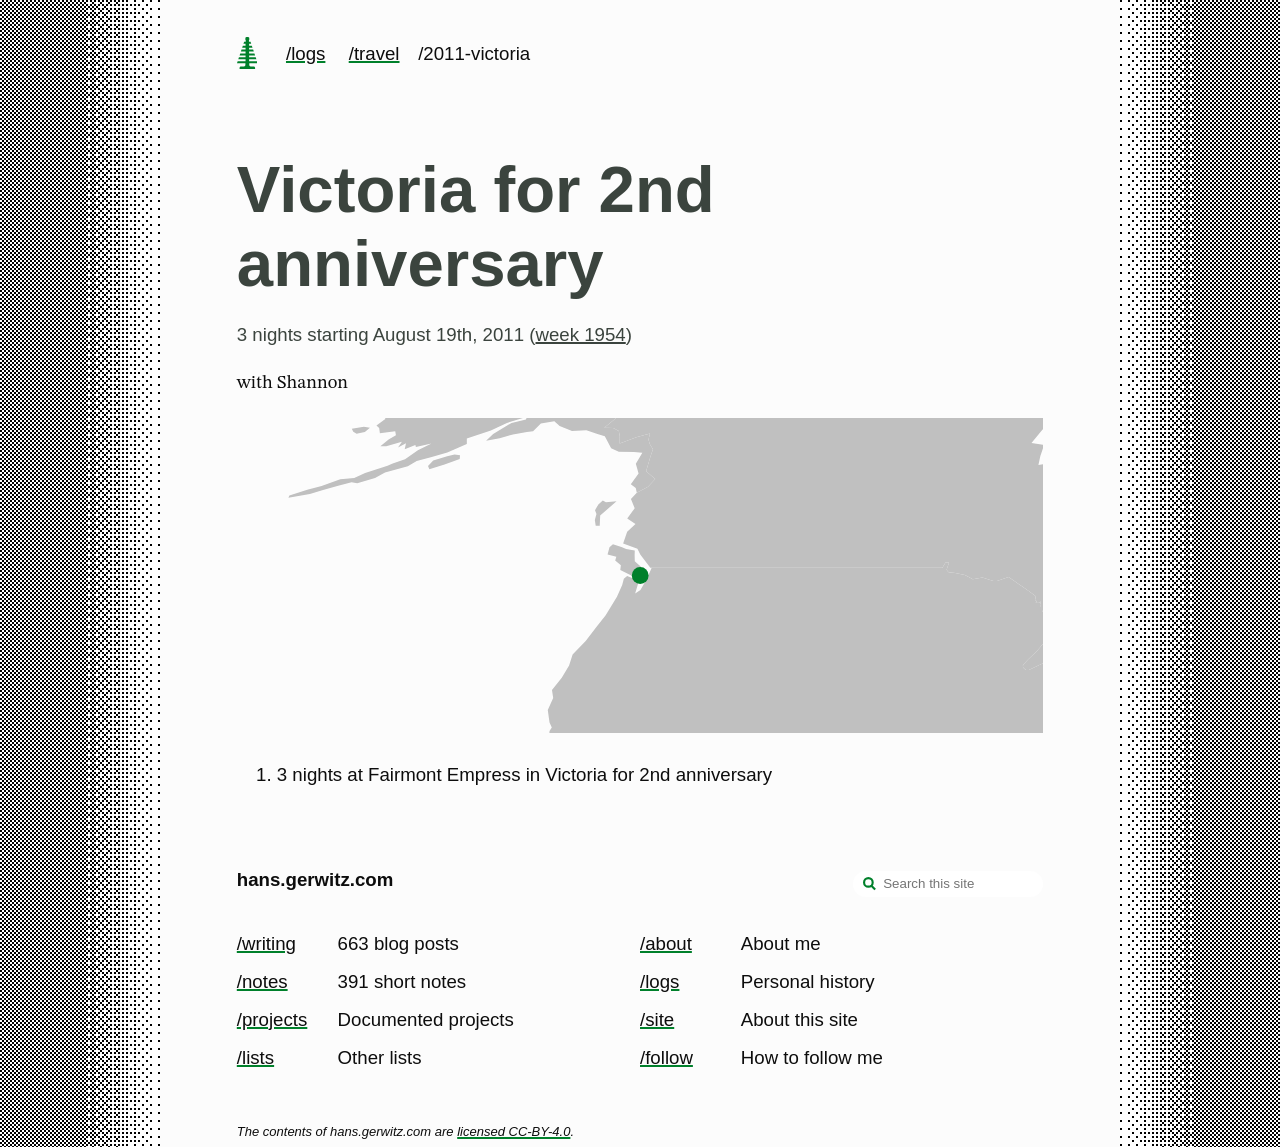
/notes (262, 981)
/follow (666, 1057)
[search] (870, 886)
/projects (272, 1019)
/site (657, 1019)
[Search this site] (948, 884)
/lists (255, 1057)
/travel (374, 53)
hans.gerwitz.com (315, 879)
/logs (305, 53)
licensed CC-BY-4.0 (513, 1131)
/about (666, 943)
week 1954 (581, 334)
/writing (266, 943)
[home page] (247, 55)
